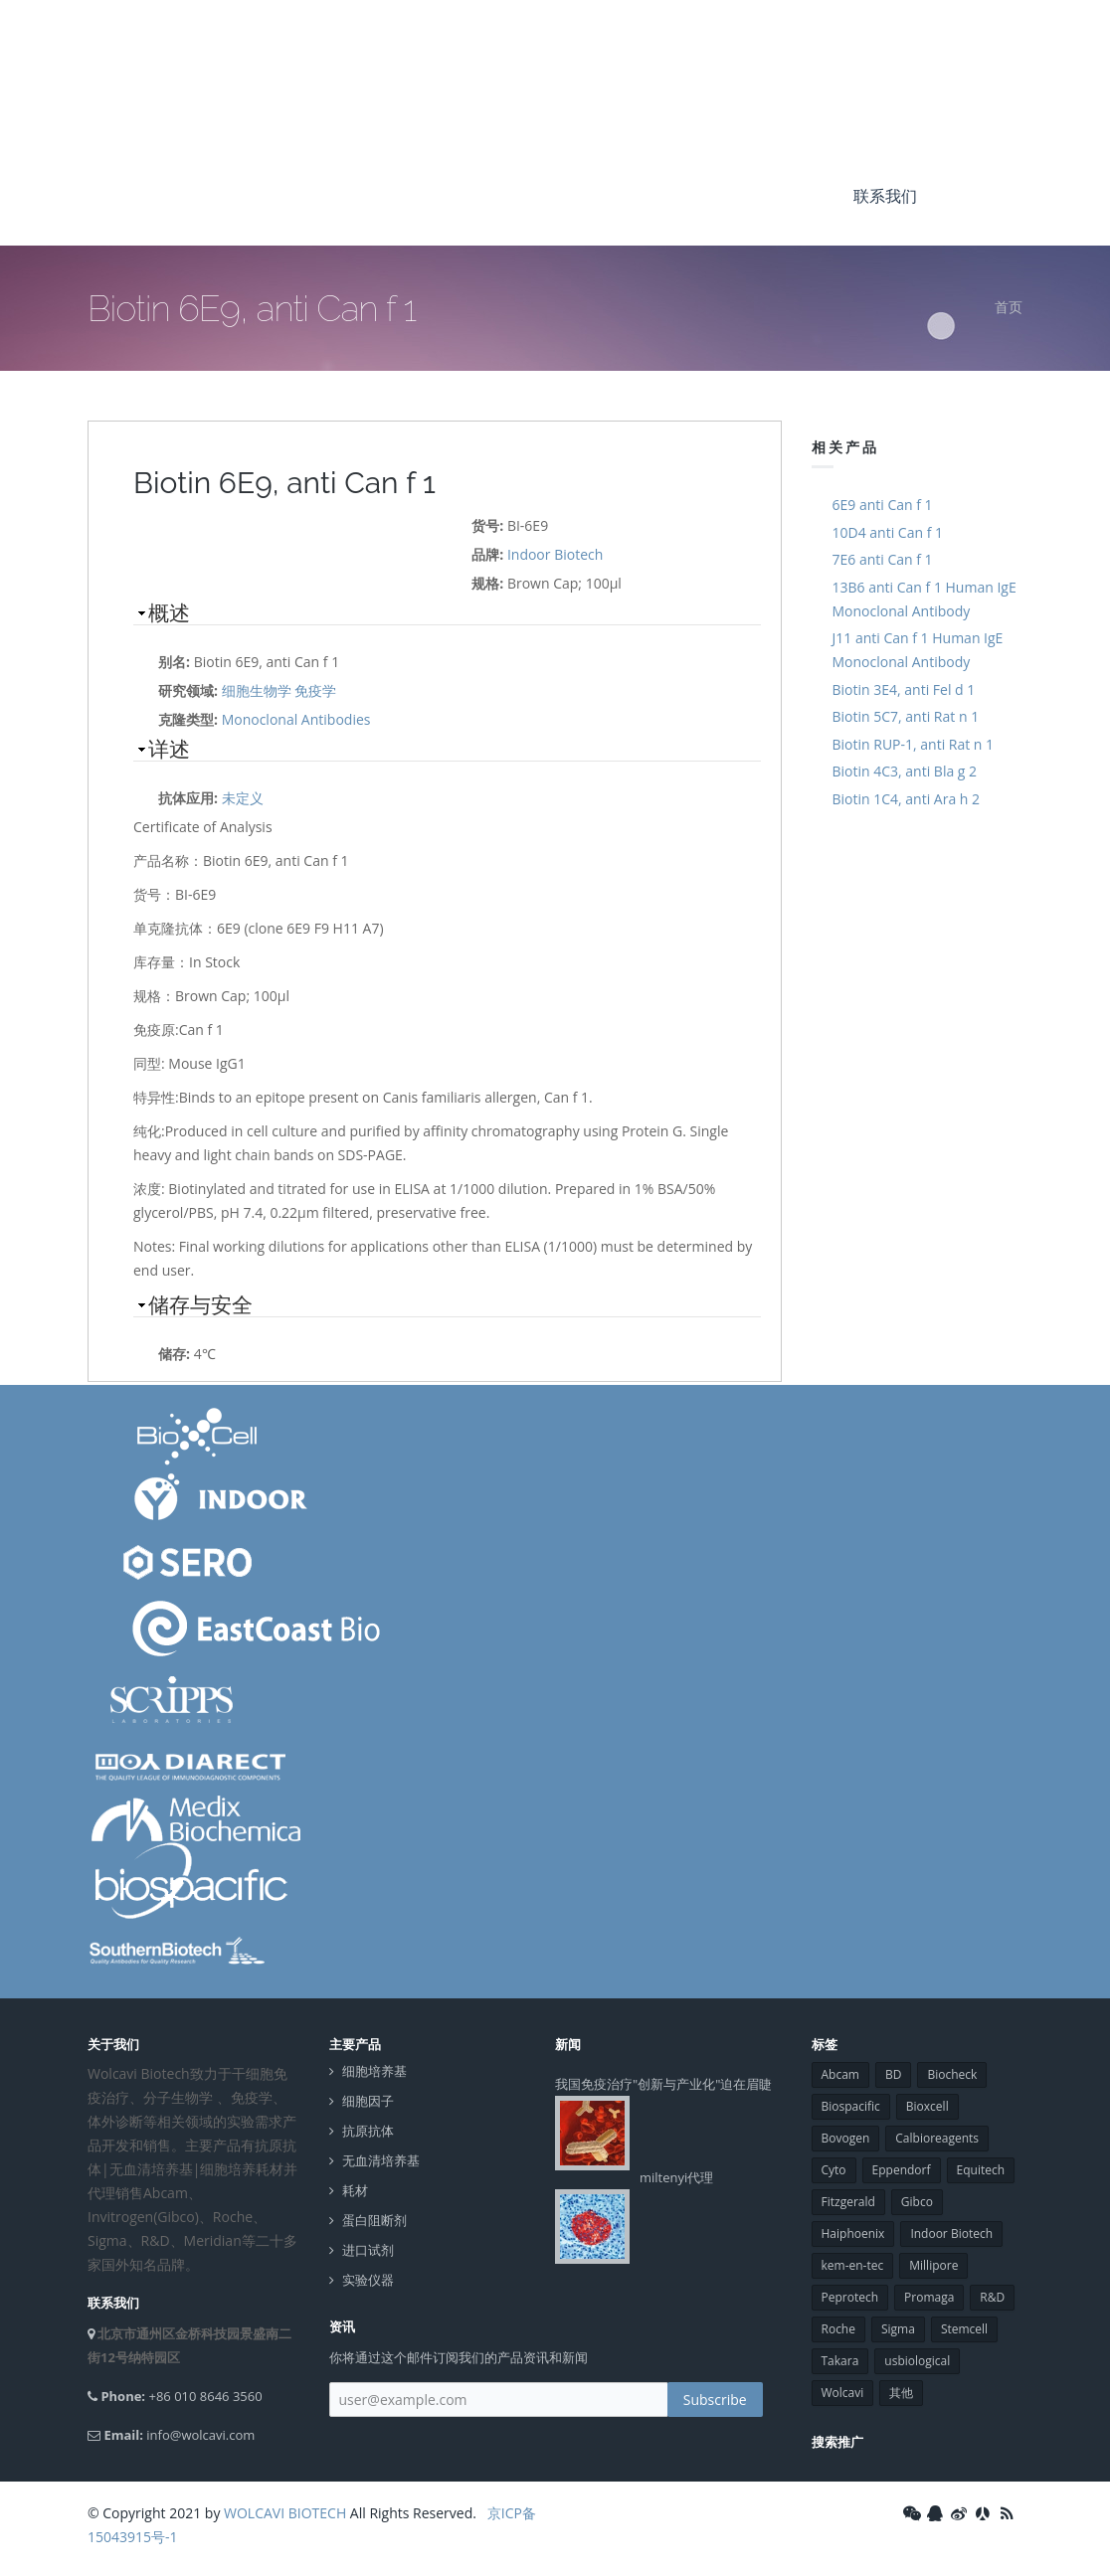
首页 (1008, 306)
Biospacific (851, 2106)
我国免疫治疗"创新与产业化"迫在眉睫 (663, 2084)
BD (893, 2074)
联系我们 (885, 196)
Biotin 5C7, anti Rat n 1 (906, 716)
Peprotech (850, 2297)
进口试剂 (368, 2250)
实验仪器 (368, 2280)
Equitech (981, 2169)
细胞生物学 (256, 690)
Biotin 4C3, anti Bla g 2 (905, 771)
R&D (992, 2297)
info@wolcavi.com (200, 2435)
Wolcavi (843, 2392)
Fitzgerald (848, 2201)
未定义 (243, 797)
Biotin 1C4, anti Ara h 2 (906, 798)
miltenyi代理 (676, 2177)
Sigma (898, 2328)
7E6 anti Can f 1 (882, 559)
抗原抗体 (368, 2131)
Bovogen (846, 2138)
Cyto (834, 2169)
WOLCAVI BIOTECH (285, 2512)
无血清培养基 (381, 2160)
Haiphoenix (853, 2233)
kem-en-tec (853, 2265)
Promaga (929, 2297)
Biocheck (952, 2074)
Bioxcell (927, 2106)
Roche (838, 2328)
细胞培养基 (374, 2071)
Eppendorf (901, 2169)
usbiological (917, 2360)
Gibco (917, 2201)
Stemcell (964, 2328)
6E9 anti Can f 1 (882, 504)
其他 (901, 2392)
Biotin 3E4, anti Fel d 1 (904, 689)
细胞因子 (368, 2101)
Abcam (840, 2074)
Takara (840, 2360)
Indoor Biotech (555, 554)
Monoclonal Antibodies (296, 719)
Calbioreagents (937, 2138)
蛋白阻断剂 (374, 2220)
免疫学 (315, 690)
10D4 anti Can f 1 (888, 532)
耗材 (355, 2190)
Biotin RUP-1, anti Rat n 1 (913, 744)
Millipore (933, 2265)
